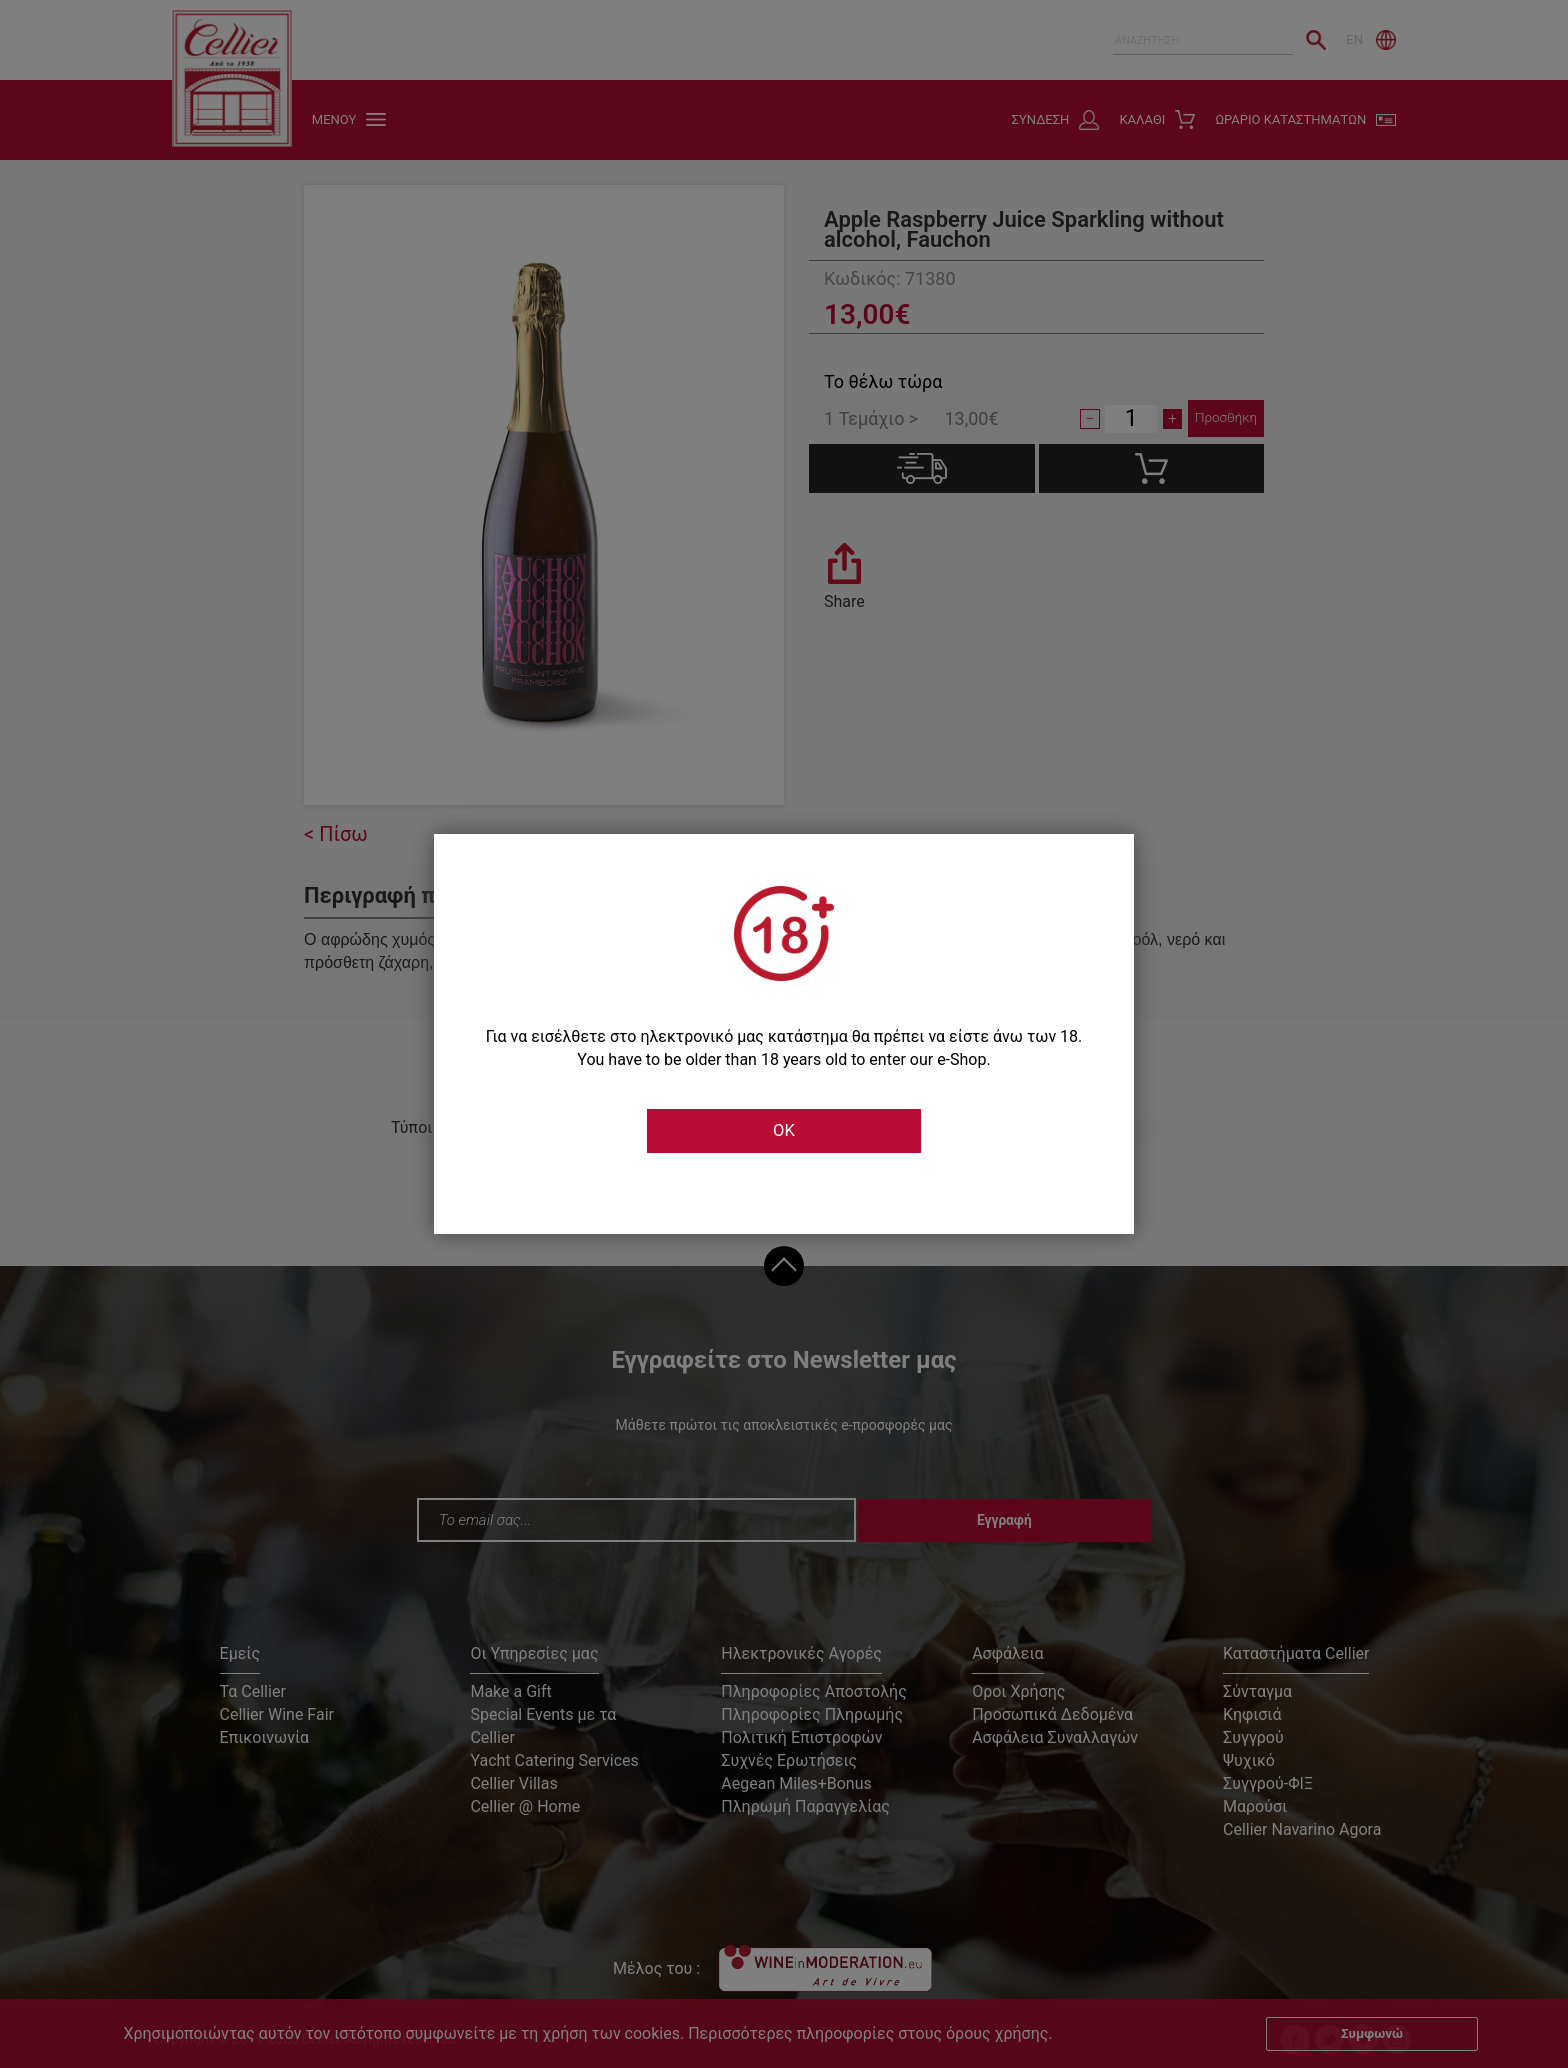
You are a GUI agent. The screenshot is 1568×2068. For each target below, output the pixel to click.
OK (784, 1131)
